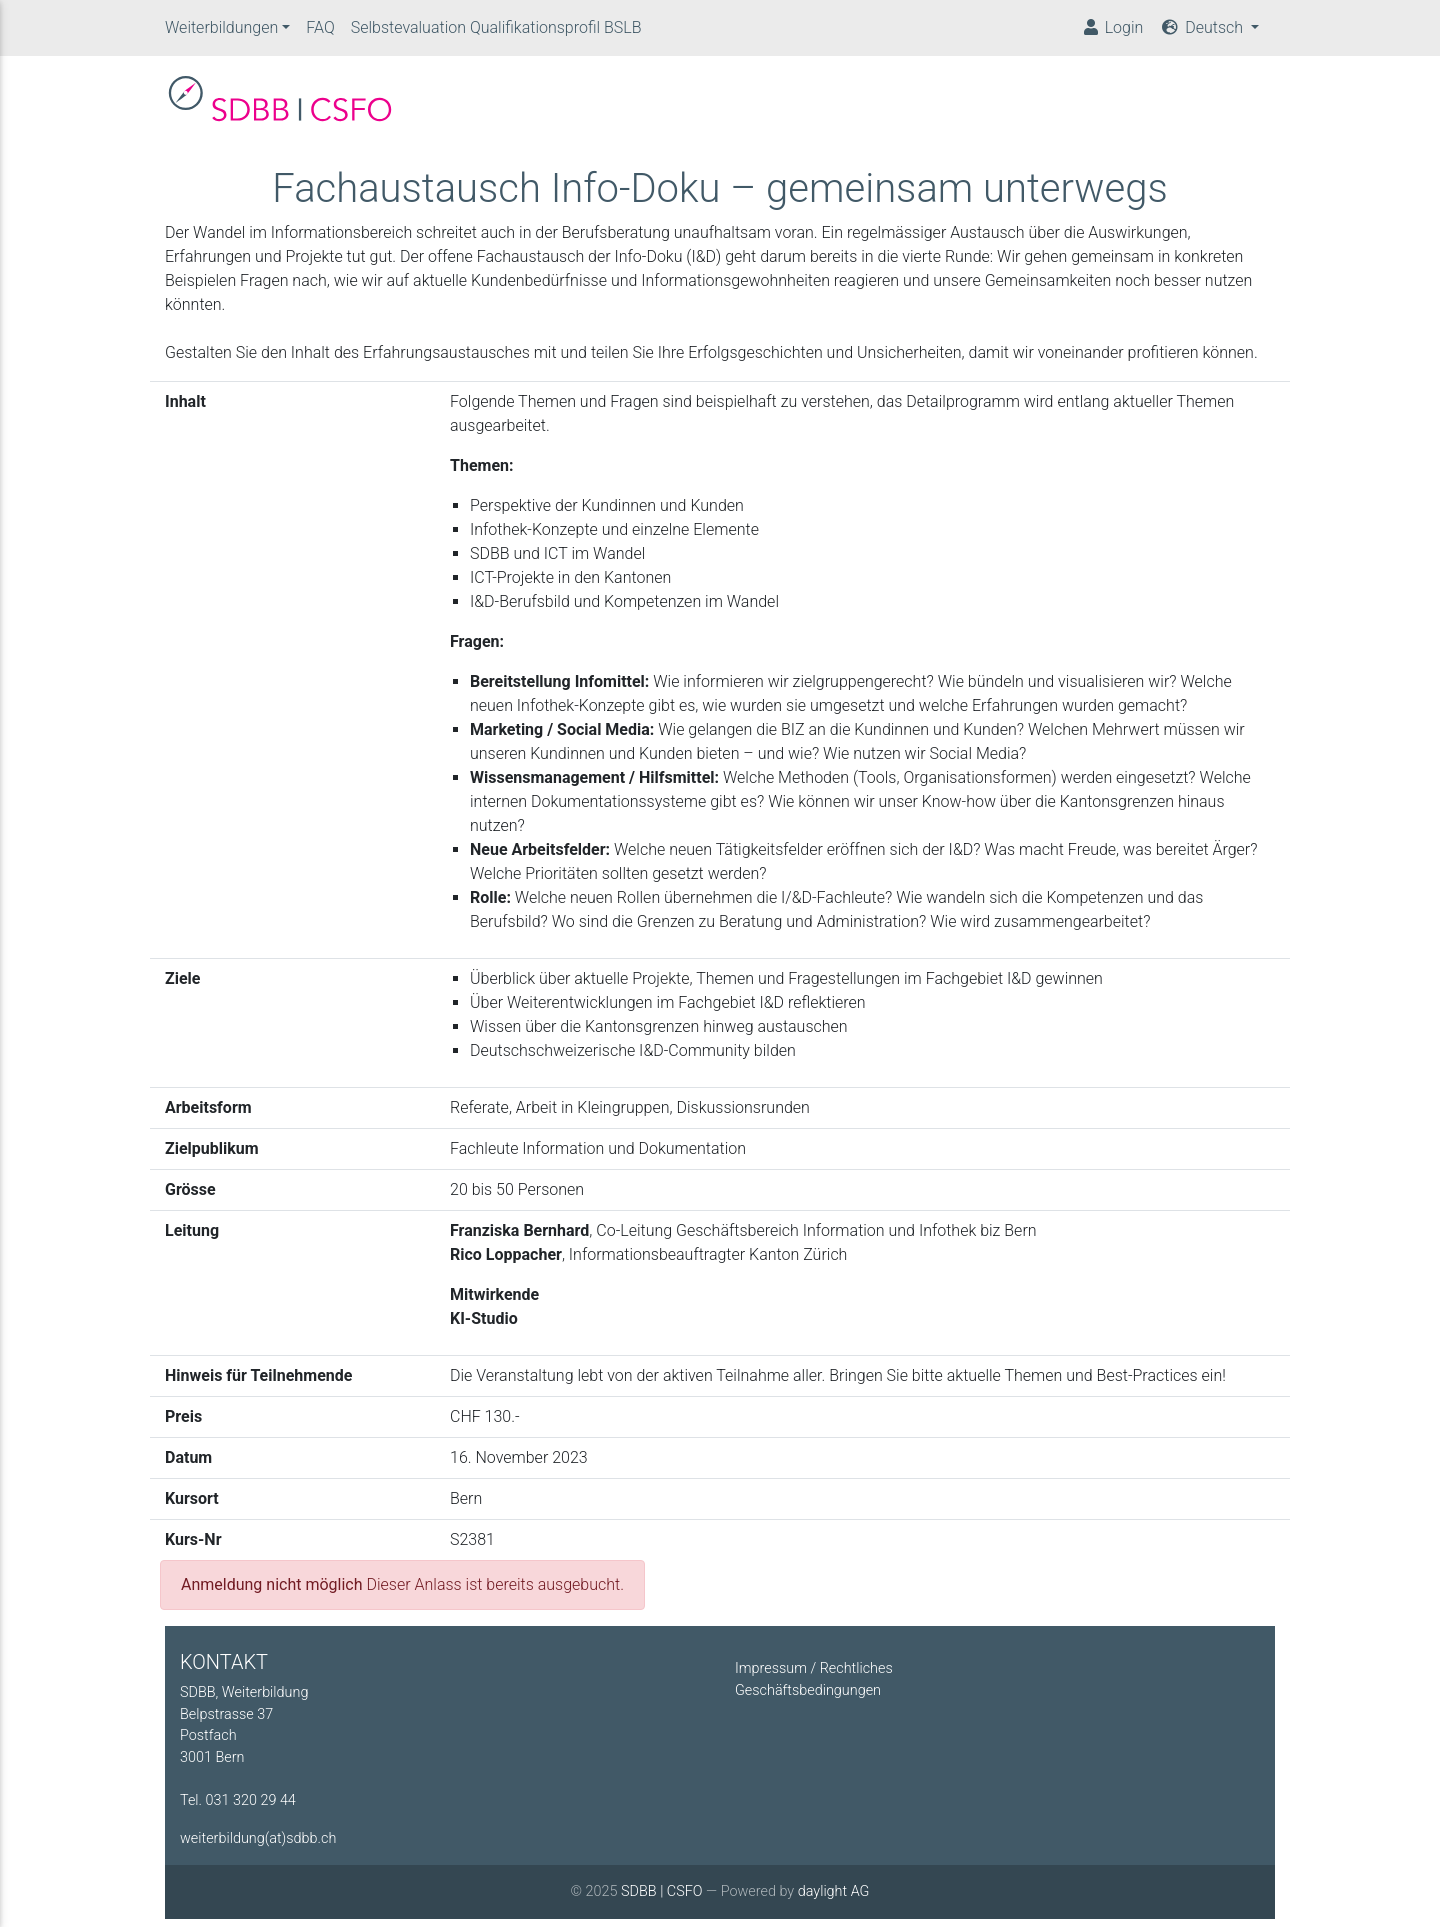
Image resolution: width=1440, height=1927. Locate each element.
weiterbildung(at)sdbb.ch (258, 1846)
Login (1112, 31)
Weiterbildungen (221, 31)
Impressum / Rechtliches (814, 1676)
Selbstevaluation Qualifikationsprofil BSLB (496, 31)
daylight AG (834, 1899)
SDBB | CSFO (662, 1899)
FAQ (320, 31)
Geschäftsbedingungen (808, 1698)
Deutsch (1203, 31)
